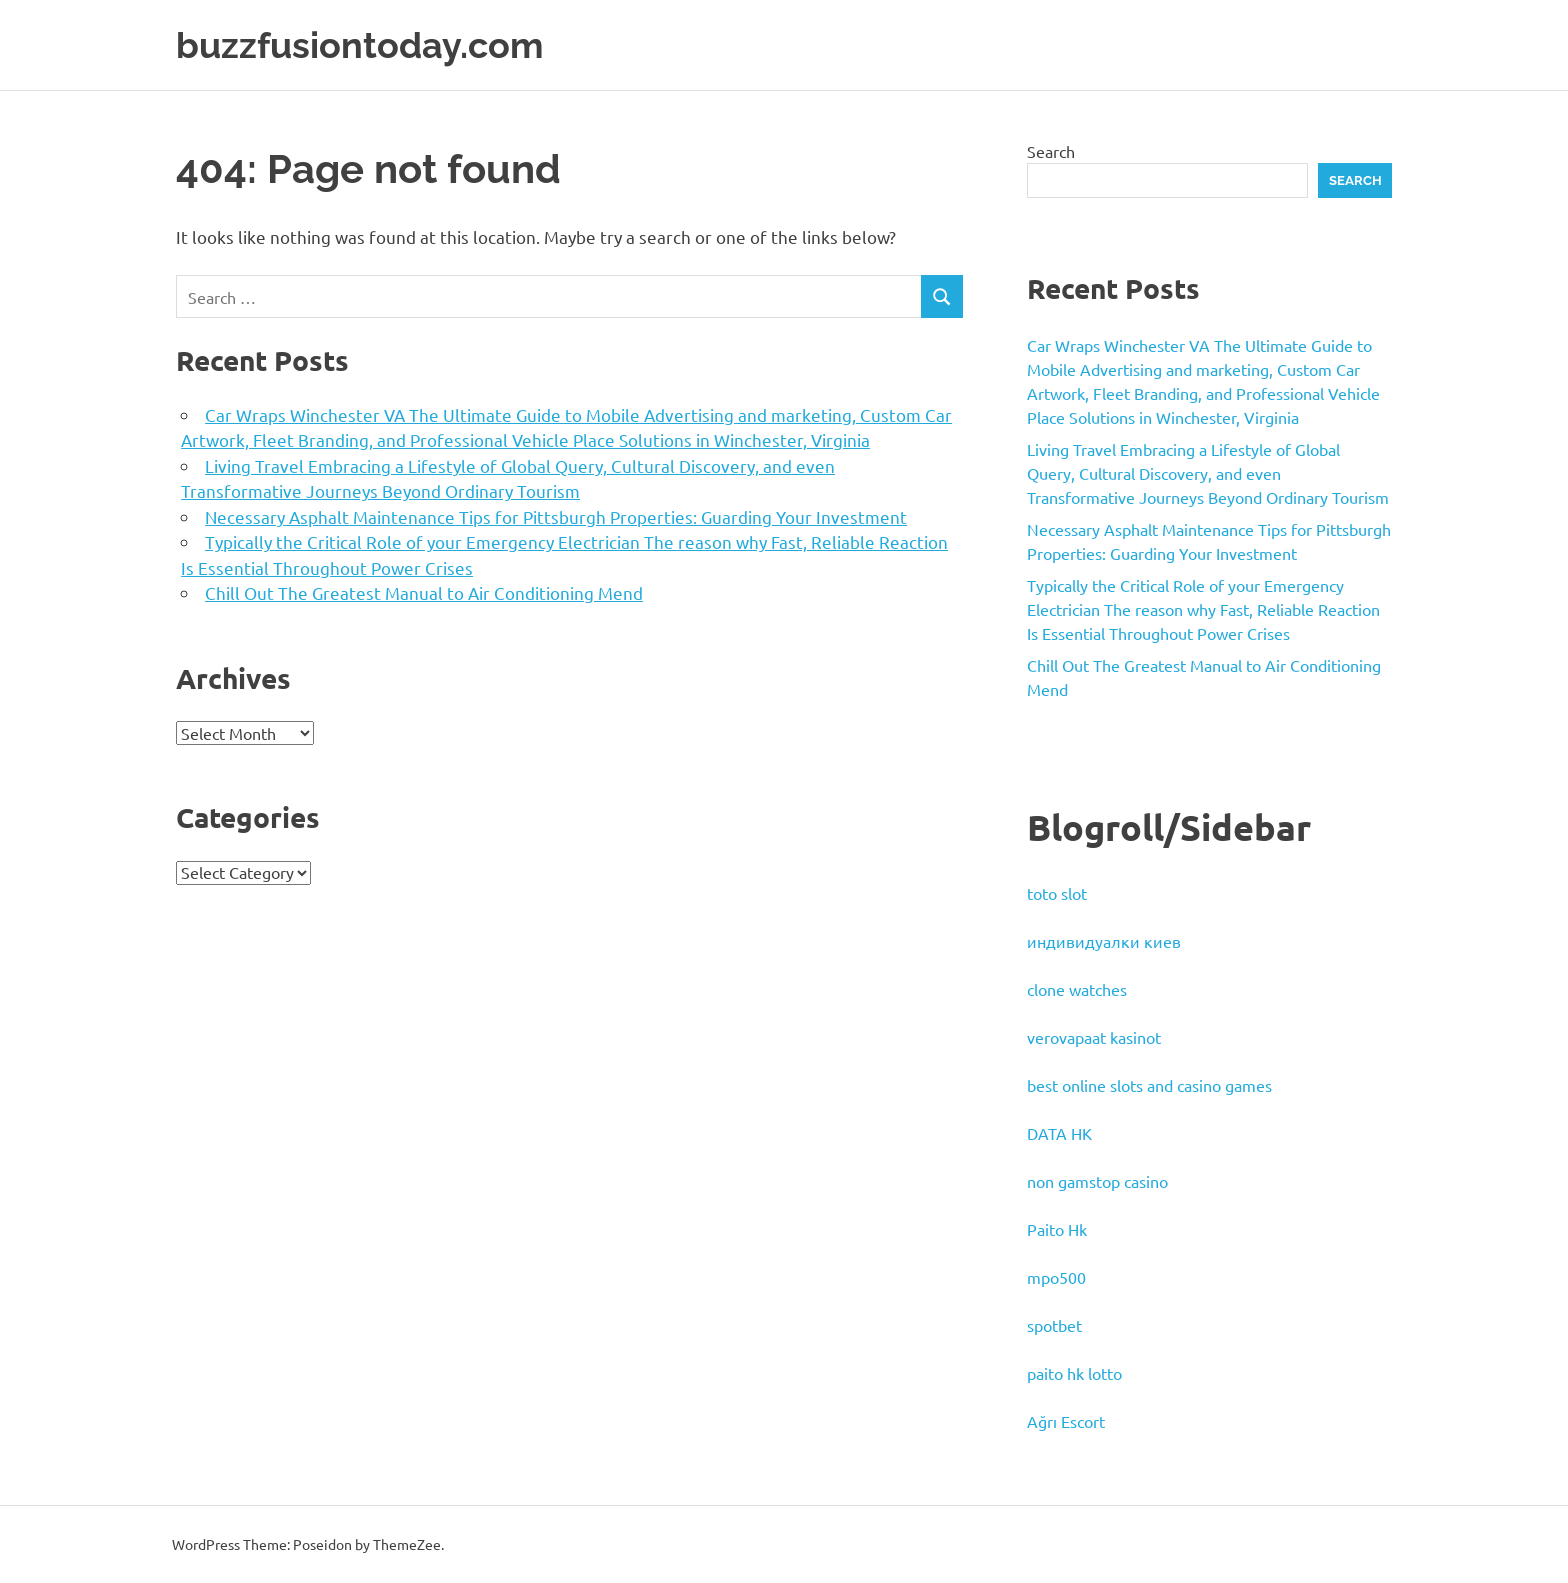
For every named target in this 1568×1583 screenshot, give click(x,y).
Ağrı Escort (1066, 1421)
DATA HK (1059, 1133)
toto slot (1057, 893)
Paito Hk (1057, 1229)
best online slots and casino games (1149, 1085)
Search (1051, 150)
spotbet (1054, 1325)
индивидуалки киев (1104, 941)
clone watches (1077, 989)
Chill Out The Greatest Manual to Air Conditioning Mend (424, 592)
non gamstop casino (1097, 1181)
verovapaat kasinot (1094, 1037)
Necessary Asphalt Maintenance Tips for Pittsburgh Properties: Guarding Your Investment (556, 515)
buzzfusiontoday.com (370, 44)
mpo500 (1056, 1277)
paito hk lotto (1074, 1373)
